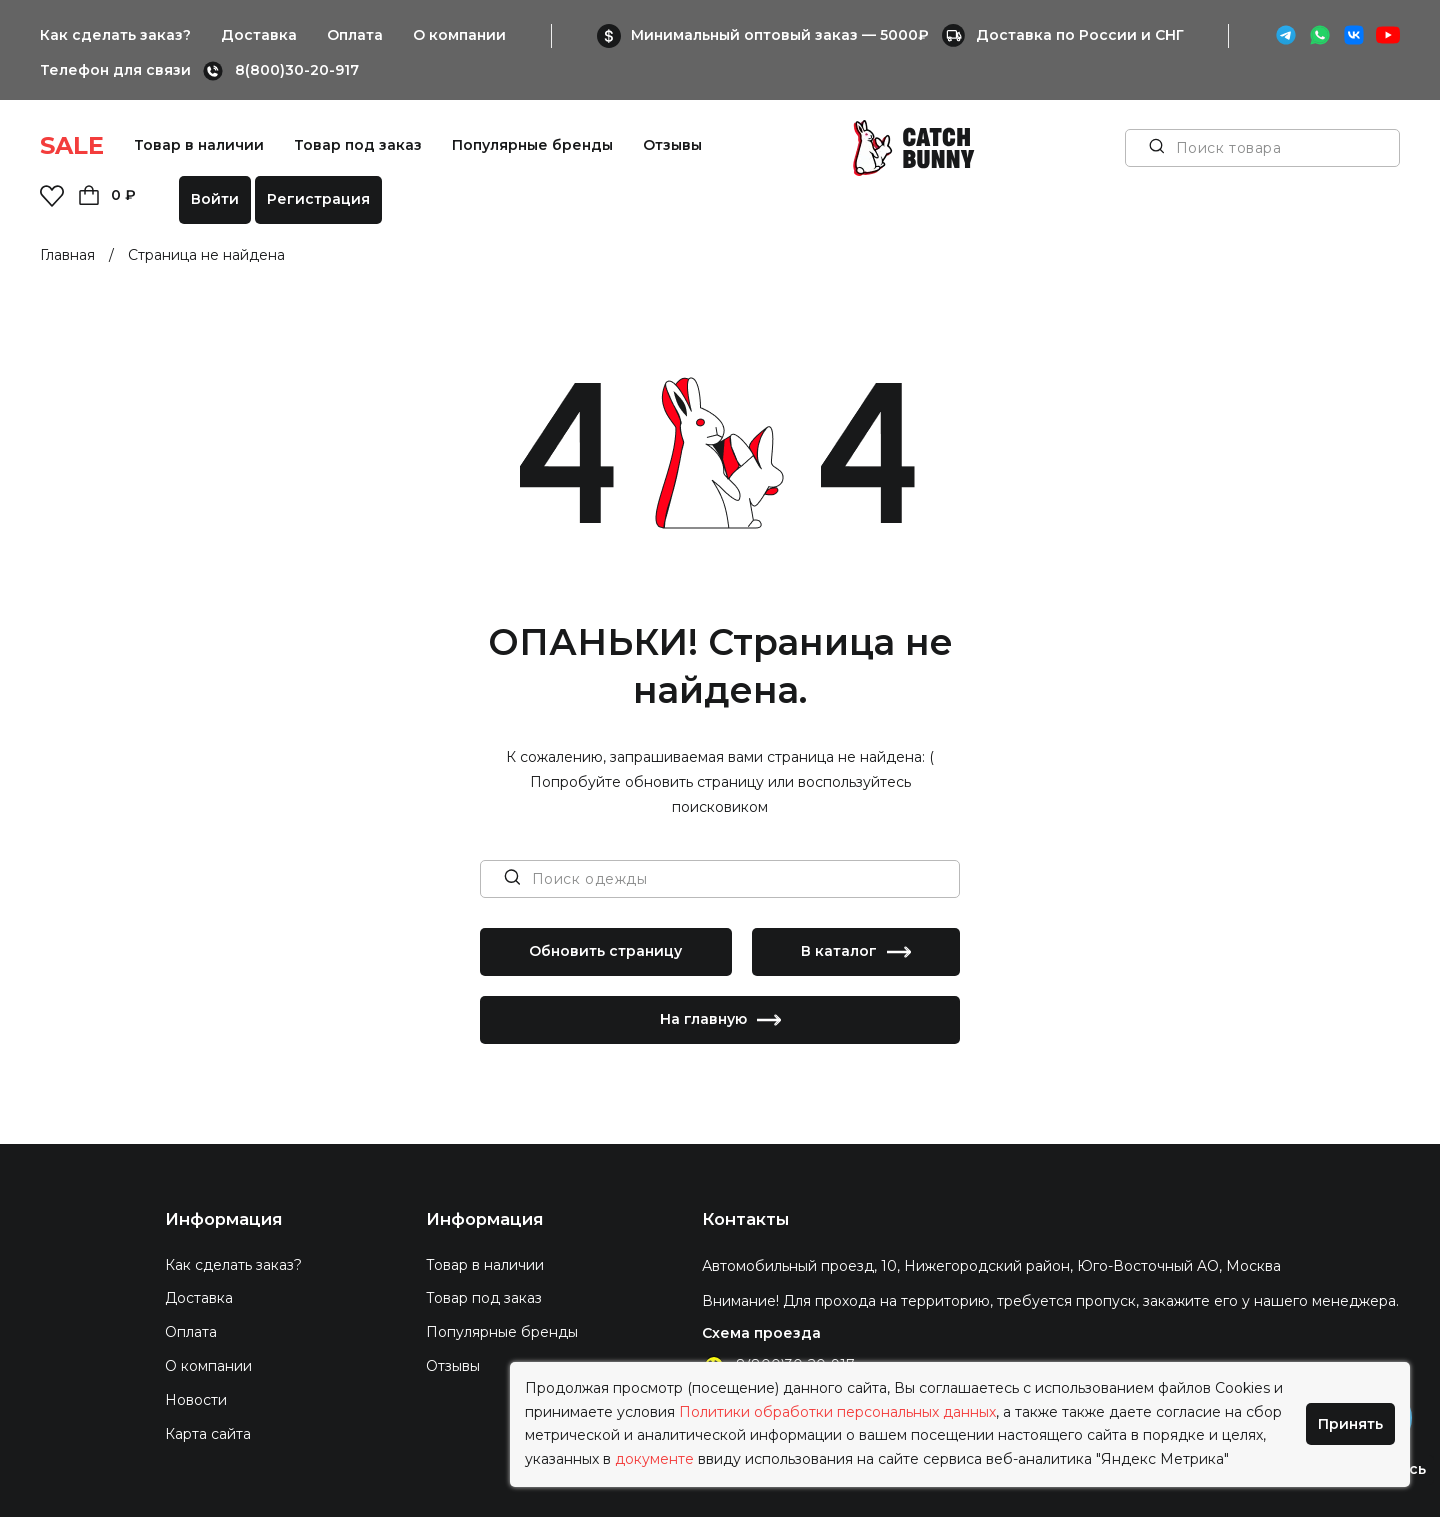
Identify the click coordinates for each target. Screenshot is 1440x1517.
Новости (196, 1400)
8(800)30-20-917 (297, 70)
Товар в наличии (199, 145)
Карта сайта (208, 1434)
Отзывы (672, 145)
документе (654, 1459)
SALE (72, 145)
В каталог (856, 952)
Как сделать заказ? (115, 35)
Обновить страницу (605, 951)
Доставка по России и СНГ (1080, 35)
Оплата (355, 35)
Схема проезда (761, 1333)
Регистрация (318, 199)
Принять (1350, 1424)
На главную (720, 1020)
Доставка (259, 35)
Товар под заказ (358, 145)
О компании (459, 35)
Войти (215, 199)
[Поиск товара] (1157, 148)
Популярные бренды (532, 145)
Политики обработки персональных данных (837, 1412)
